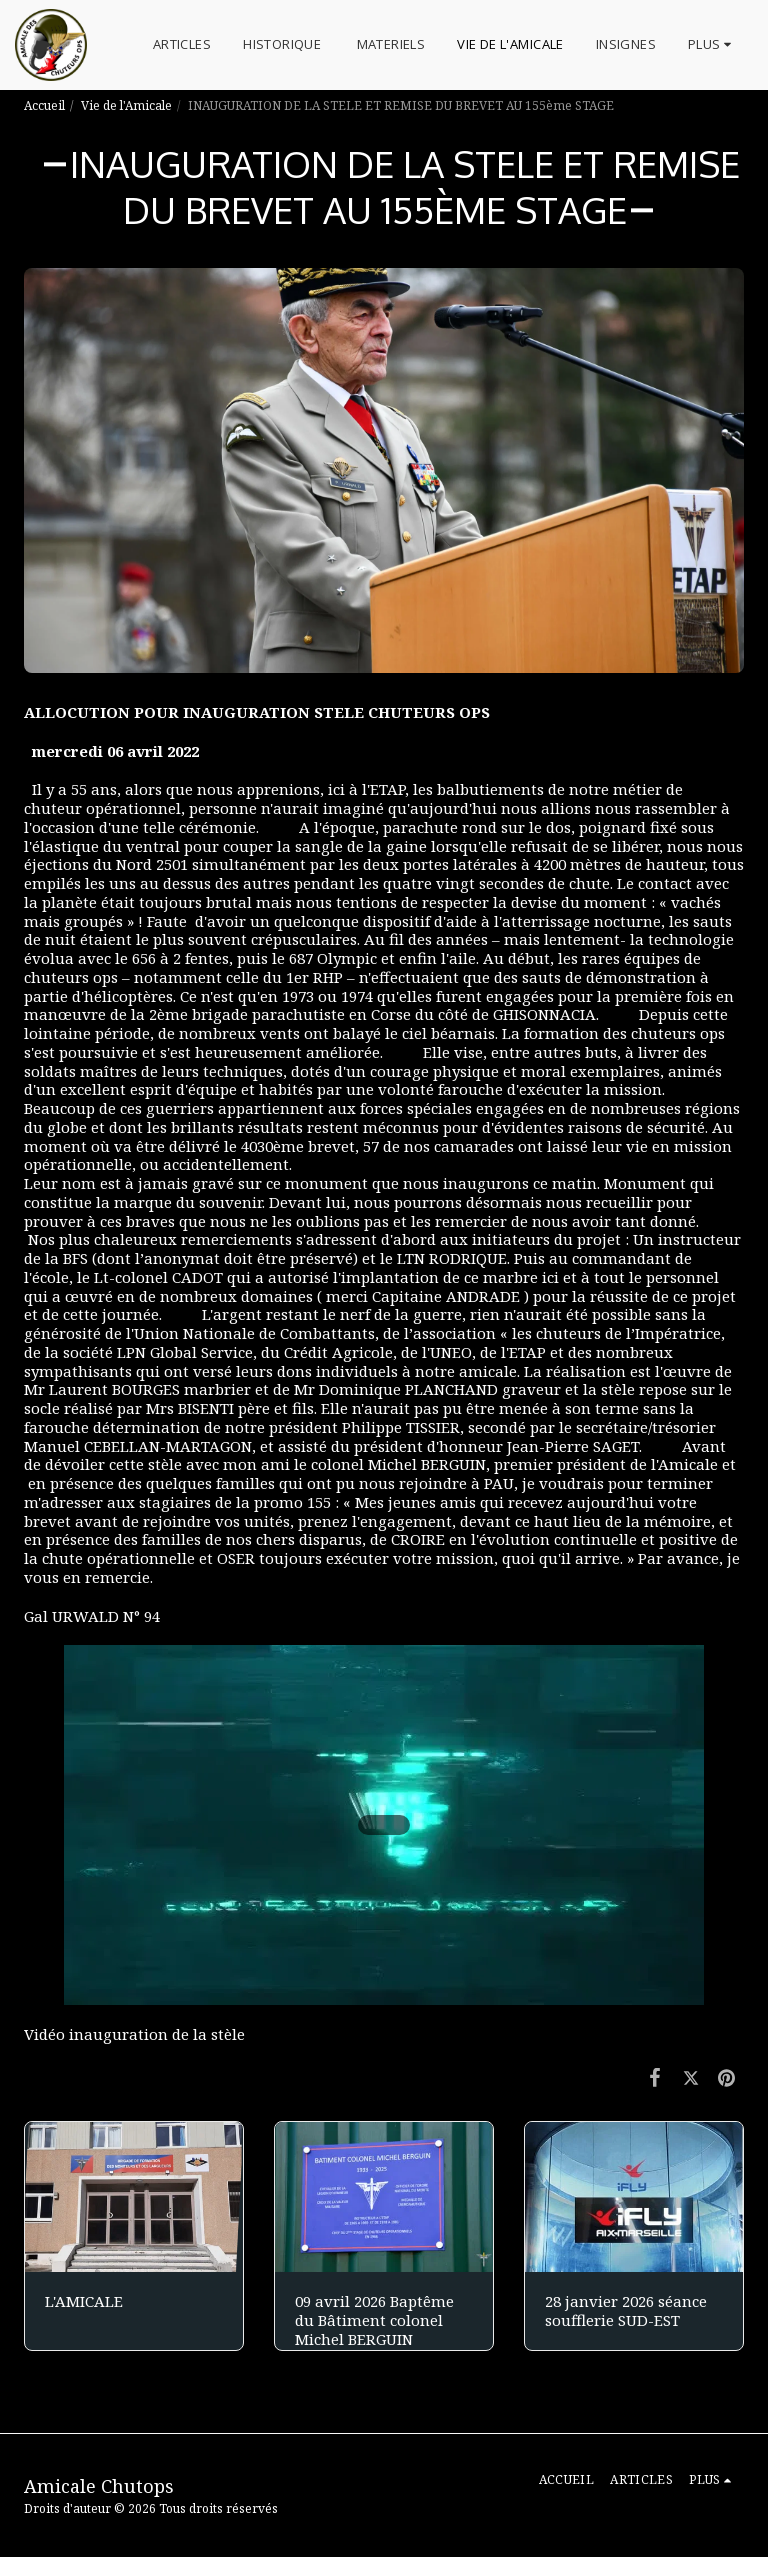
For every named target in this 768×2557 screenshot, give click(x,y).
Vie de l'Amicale (126, 105)
